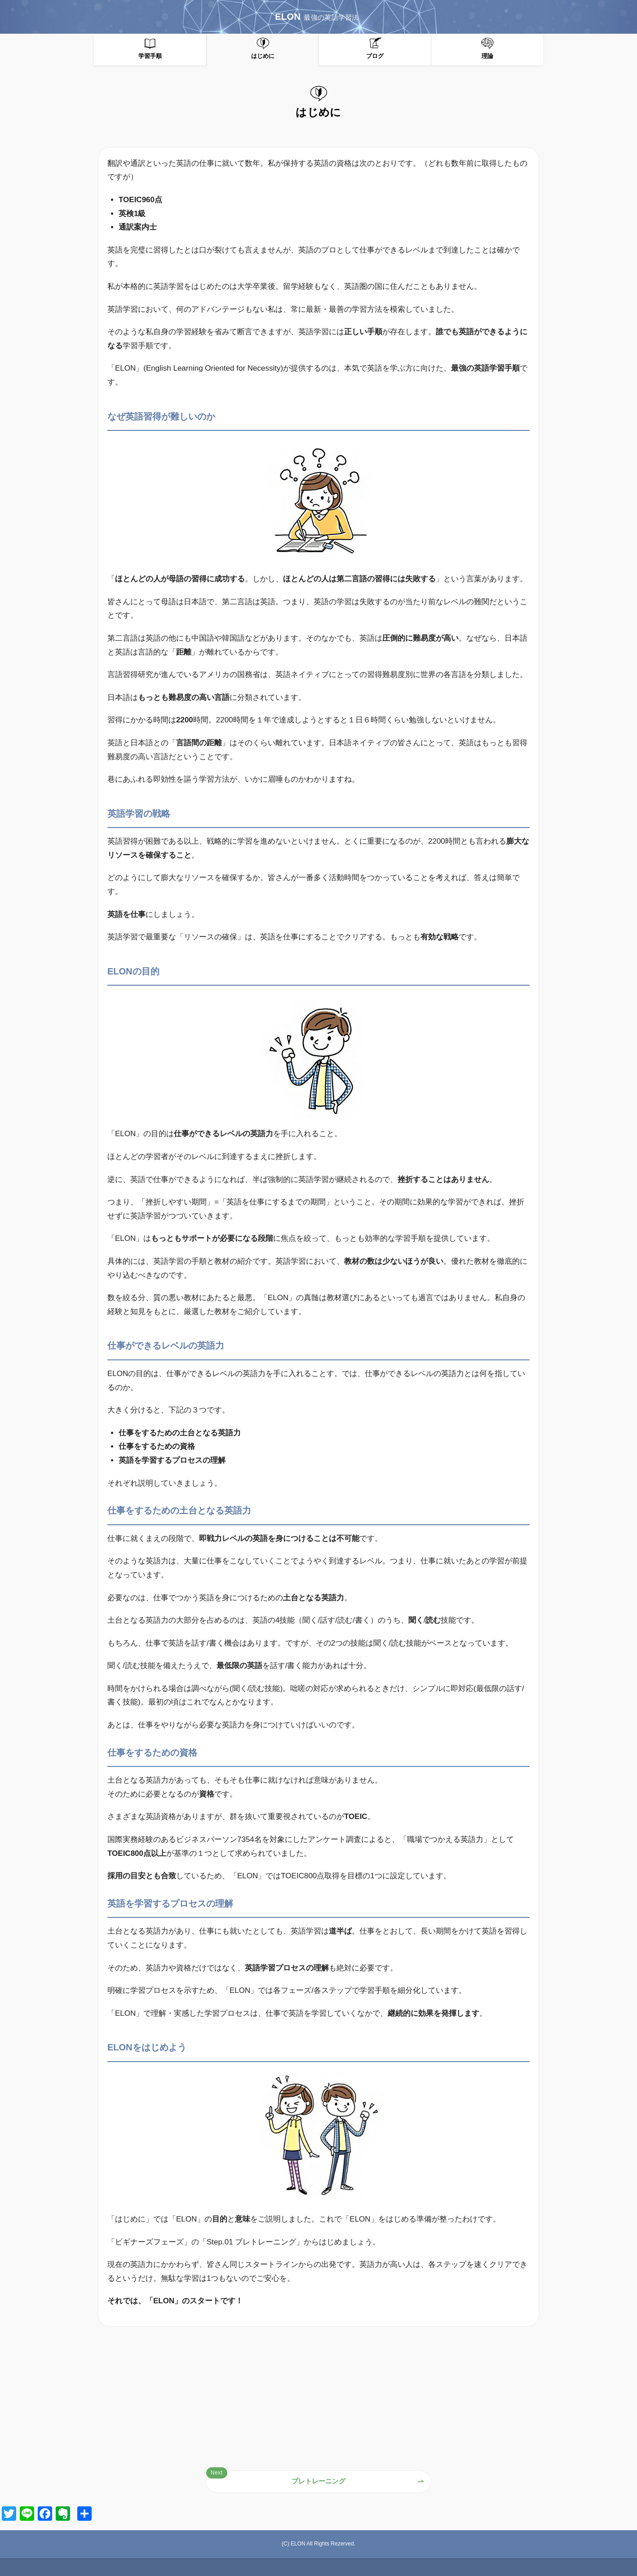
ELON (317, 17)
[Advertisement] (318, 2398)
